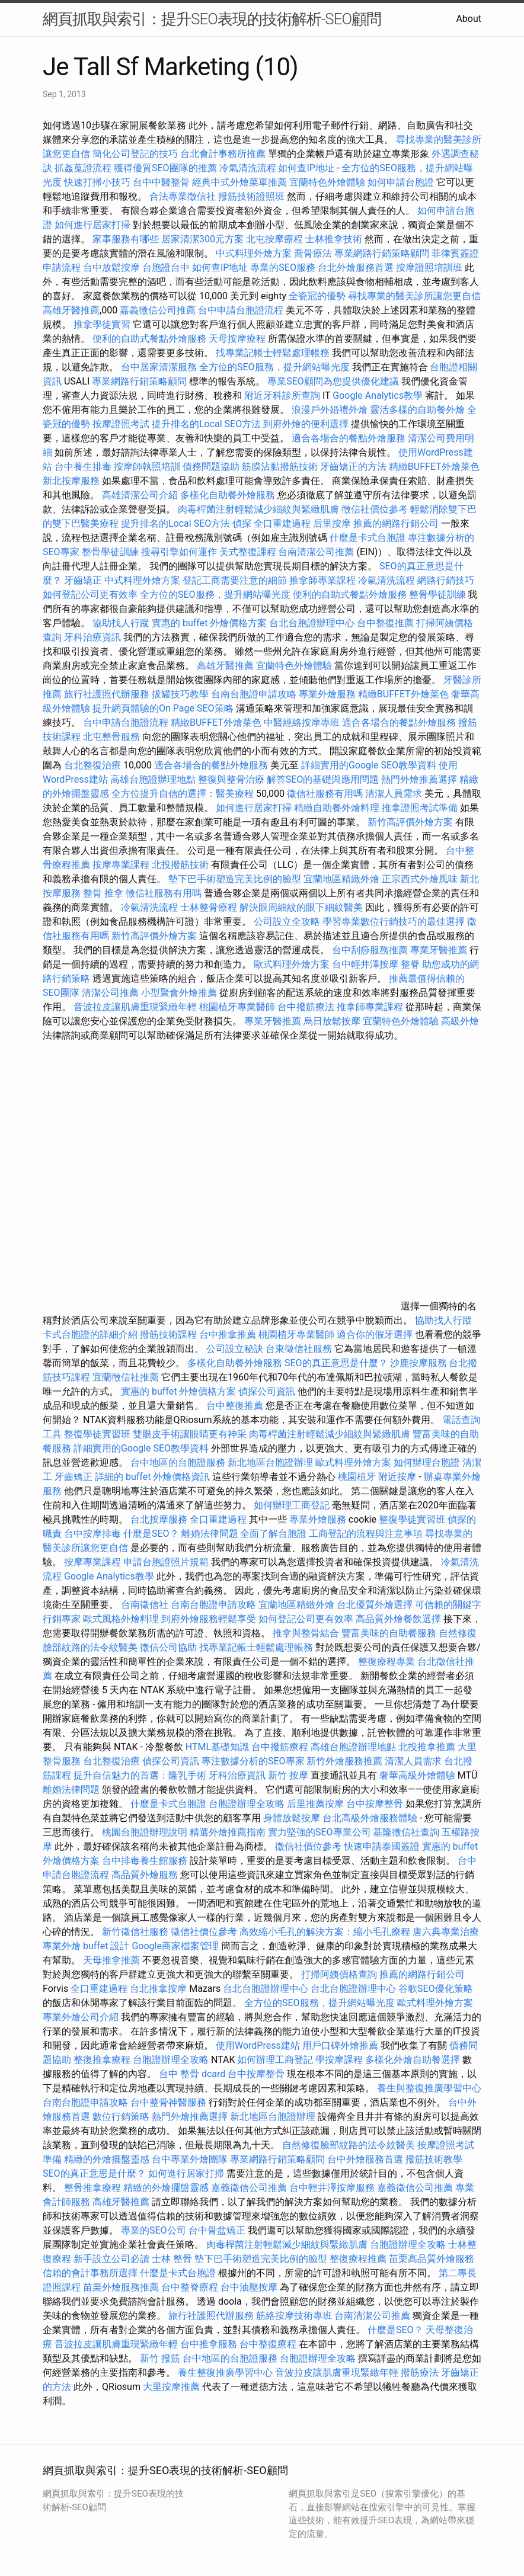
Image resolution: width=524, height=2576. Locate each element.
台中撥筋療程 (281, 1746)
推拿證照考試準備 (421, 807)
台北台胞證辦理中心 (311, 623)
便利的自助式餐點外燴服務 (149, 338)
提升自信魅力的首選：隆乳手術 (140, 1775)
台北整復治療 (92, 765)
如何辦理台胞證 (427, 1462)
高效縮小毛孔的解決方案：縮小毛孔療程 (324, 1931)
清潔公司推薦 (110, 992)
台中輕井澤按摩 (365, 964)
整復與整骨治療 (231, 779)
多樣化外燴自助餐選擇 (413, 2059)
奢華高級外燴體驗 (417, 1775)
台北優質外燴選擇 (375, 1604)
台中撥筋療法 (305, 1007)
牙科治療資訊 (92, 637)
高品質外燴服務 (144, 1874)
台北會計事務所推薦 (223, 153)
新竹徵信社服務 (135, 1931)
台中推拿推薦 (228, 1334)
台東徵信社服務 (299, 1348)
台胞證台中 (166, 267)
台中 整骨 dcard (192, 2074)
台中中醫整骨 (162, 182)
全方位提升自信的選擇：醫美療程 (182, 793)
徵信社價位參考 (374, 509)
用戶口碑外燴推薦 (341, 2045)
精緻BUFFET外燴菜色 (434, 466)
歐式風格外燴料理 (122, 1619)
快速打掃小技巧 (97, 182)
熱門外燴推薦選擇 (420, 779)
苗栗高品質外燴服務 (431, 2258)
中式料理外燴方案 (255, 253)
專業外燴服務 (327, 694)
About (468, 18)
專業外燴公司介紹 (81, 2017)
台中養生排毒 (84, 466)
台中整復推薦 (385, 623)
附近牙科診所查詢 (282, 395)
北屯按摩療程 (275, 239)
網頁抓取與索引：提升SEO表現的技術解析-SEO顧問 (212, 19)
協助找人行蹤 (120, 623)
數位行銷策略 (120, 2116)
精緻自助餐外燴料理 (338, 807)
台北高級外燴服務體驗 (371, 1818)
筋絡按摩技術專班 (295, 2315)
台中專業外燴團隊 (191, 2159)
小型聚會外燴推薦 (179, 992)
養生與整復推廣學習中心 (429, 2088)
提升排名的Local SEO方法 (206, 424)
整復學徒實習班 (98, 1434)
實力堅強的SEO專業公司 (319, 1832)
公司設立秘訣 (234, 1348)
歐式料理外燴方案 (293, 964)
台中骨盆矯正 (218, 2230)
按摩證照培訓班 (430, 267)
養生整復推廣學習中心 (225, 2372)
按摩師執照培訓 (148, 466)
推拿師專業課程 (323, 580)
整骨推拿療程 (92, 2187)
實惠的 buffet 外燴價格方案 (209, 623)
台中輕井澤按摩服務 (333, 2187)
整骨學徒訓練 (111, 552)
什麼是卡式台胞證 (367, 537)
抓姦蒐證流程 (83, 168)
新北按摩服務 (72, 480)
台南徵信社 (144, 1604)
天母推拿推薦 (111, 1960)
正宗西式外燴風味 (421, 879)
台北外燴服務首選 (357, 267)
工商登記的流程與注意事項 (366, 1533)
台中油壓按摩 (250, 2287)
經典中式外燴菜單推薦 (239, 182)
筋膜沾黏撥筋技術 (280, 466)
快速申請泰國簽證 (382, 1846)
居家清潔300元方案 (202, 239)
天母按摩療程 (237, 338)
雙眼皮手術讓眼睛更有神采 (190, 1434)
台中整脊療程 (191, 2287)
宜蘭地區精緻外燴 (342, 879)
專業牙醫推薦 (438, 950)
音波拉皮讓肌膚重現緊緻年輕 (135, 1007)
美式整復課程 (247, 552)
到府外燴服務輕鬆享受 (208, 1619)
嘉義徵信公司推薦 (158, 310)
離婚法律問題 (209, 1533)
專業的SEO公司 (153, 2230)
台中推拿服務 (208, 2344)
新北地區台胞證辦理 (270, 1462)
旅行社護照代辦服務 (106, 694)
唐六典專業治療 (446, 1931)
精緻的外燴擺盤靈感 (106, 2159)
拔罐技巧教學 (181, 694)
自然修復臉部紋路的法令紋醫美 (348, 2145)
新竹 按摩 (288, 1775)
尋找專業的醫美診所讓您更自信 (414, 296)
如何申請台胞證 (401, 182)
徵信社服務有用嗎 (325, 793)
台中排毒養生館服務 (146, 1860)
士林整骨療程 (208, 907)
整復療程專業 (386, 1661)
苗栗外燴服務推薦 (121, 2287)
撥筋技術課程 (169, 1334)
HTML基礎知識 (217, 1746)
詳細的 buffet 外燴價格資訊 (152, 1476)
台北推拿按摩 (158, 1988)
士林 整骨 (172, 2258)
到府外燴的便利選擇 (307, 424)
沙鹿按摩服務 (419, 1363)
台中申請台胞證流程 (240, 310)
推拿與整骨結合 (306, 1633)
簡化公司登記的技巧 (135, 153)
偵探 (241, 523)
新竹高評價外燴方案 (410, 822)
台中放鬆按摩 (112, 267)
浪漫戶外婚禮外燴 (330, 409)
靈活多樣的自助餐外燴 (417, 409)
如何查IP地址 (306, 168)
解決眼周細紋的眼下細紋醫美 (301, 907)
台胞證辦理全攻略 (247, 1803)
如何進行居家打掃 (92, 224)
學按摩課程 (339, 2059)
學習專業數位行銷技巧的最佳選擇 (393, 921)
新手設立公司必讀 (111, 2258)
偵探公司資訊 (266, 1391)
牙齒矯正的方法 (353, 466)
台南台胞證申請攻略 (253, 694)
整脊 (410, 964)
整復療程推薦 (358, 2258)
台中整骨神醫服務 (169, 2102)
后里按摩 (332, 523)
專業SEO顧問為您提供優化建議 (333, 381)
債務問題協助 (211, 466)
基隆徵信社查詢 (406, 1832)
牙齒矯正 (83, 580)
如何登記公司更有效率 (90, 594)
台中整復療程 (269, 2344)
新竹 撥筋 (160, 2358)
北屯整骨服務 (112, 736)
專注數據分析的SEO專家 (253, 1761)
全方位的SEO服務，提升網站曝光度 (274, 367)
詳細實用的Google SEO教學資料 (368, 765)
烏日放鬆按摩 (333, 1021)
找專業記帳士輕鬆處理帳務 (273, 352)
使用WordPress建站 (258, 2045)
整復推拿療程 (102, 2059)
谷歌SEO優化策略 (435, 1988)
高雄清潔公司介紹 (140, 495)
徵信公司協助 (168, 1647)
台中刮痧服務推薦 (371, 950)
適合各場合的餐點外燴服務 (348, 438)
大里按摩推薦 (171, 2386)
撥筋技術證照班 (252, 196)
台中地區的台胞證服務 (177, 1462)
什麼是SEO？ (151, 1533)
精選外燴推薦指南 (228, 1832)
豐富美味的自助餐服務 (388, 1633)
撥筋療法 (420, 2372)
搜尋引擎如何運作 (179, 552)
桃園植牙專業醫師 (237, 1007)
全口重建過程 (282, 523)
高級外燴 (460, 1021)
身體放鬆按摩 (292, 1818)
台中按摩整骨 (375, 1803)
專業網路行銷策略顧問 (381, 253)
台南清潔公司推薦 (316, 552)
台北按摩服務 (160, 1519)
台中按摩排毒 (92, 1533)
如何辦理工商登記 (292, 1505)
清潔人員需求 (393, 793)
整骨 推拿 (103, 893)
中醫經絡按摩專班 (303, 722)
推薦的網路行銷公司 (396, 523)
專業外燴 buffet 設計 (86, 1946)
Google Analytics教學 (378, 395)
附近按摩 (397, 1476)
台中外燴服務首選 (365, 2159)
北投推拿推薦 (426, 1746)
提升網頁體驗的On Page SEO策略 (163, 708)
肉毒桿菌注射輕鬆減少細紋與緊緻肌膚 (258, 509)
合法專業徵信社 (182, 196)
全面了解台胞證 (273, 1533)
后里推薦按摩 (316, 1803)
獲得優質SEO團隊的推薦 (165, 168)
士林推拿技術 (333, 239)
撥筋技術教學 (433, 2159)
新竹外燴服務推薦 (345, 1761)
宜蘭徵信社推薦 (125, 1377)
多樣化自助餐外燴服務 (227, 495)
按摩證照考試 (122, 424)
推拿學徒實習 (103, 324)
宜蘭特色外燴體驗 (327, 182)
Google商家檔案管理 (175, 1946)
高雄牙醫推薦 (71, 310)
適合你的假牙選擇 (375, 1334)
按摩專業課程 (122, 864)
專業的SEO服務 (282, 267)
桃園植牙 (357, 1476)
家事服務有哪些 (125, 239)
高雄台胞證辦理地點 (153, 779)
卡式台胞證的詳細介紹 (90, 1334)
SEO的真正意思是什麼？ (336, 1363)
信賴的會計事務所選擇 (90, 2273)
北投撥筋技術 (180, 864)
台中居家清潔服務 (159, 367)
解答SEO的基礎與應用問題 (323, 779)
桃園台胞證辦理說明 (144, 1832)
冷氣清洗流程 (247, 168)
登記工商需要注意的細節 (235, 580)
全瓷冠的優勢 (317, 296)
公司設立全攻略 (287, 921)
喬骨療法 (313, 253)
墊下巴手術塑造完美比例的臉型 (234, 879)
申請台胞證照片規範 (166, 1562)
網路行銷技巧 (445, 580)
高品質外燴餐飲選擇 (399, 1619)
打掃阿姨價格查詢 (339, 1974)
